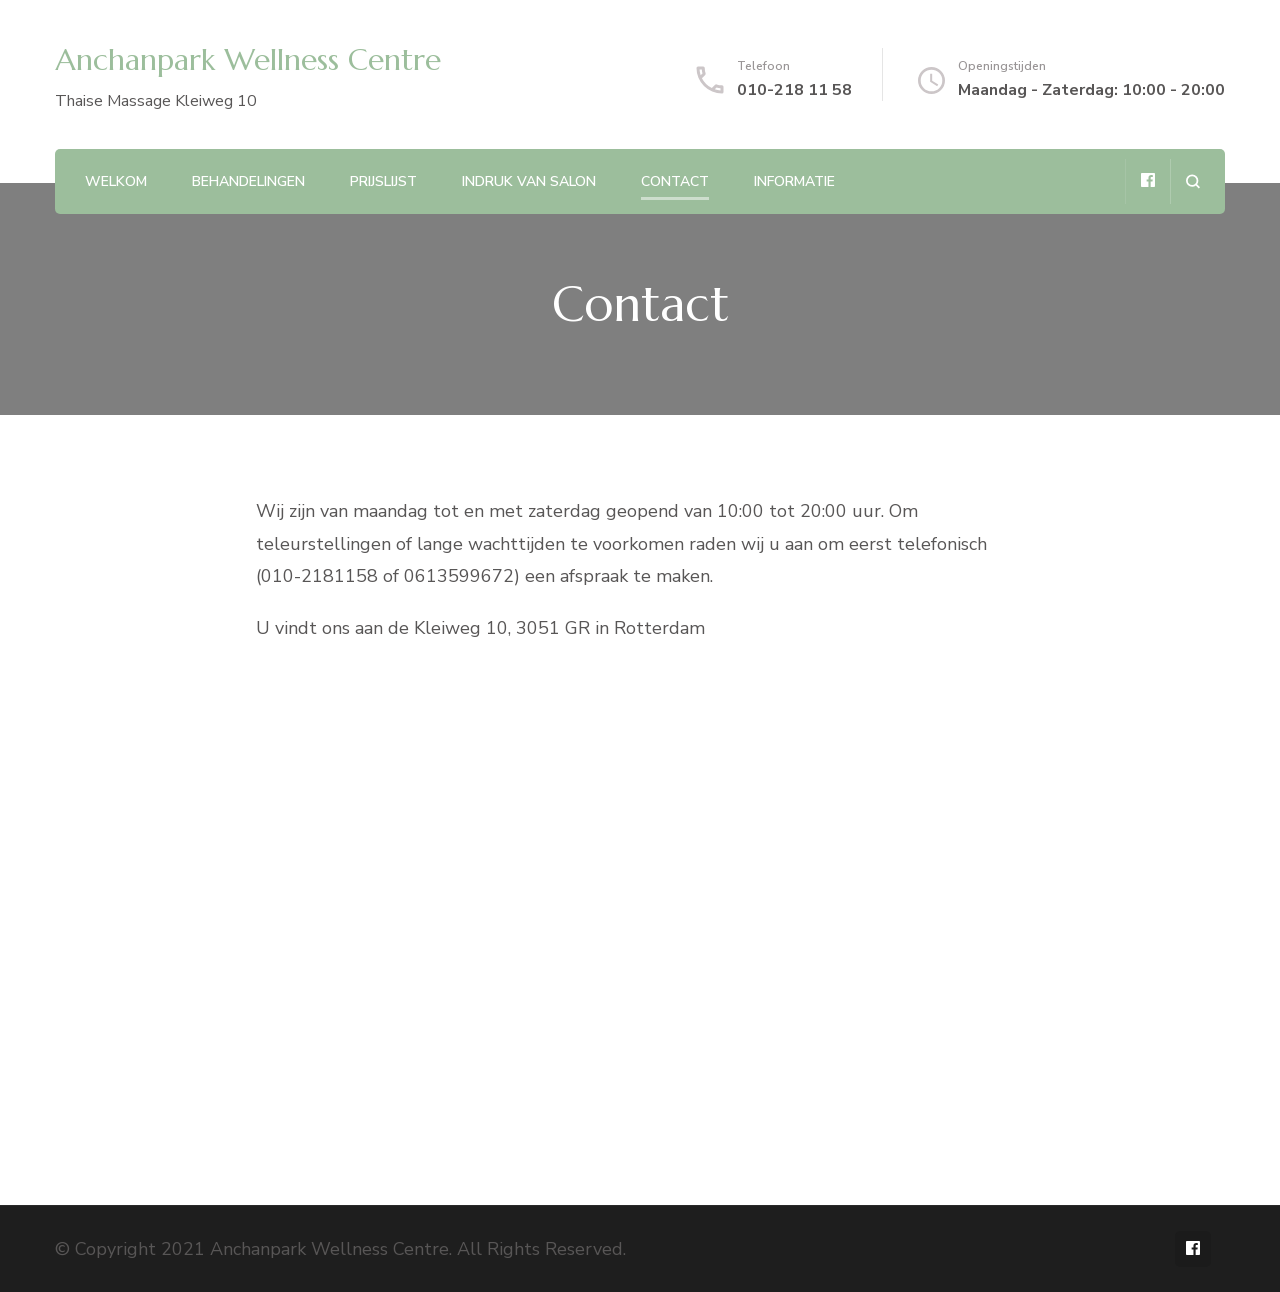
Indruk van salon (529, 181)
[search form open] (1192, 181)
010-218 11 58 (794, 90)
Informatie (794, 181)
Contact (675, 181)
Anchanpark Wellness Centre (248, 59)
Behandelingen (248, 181)
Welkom (116, 181)
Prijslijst (383, 181)
